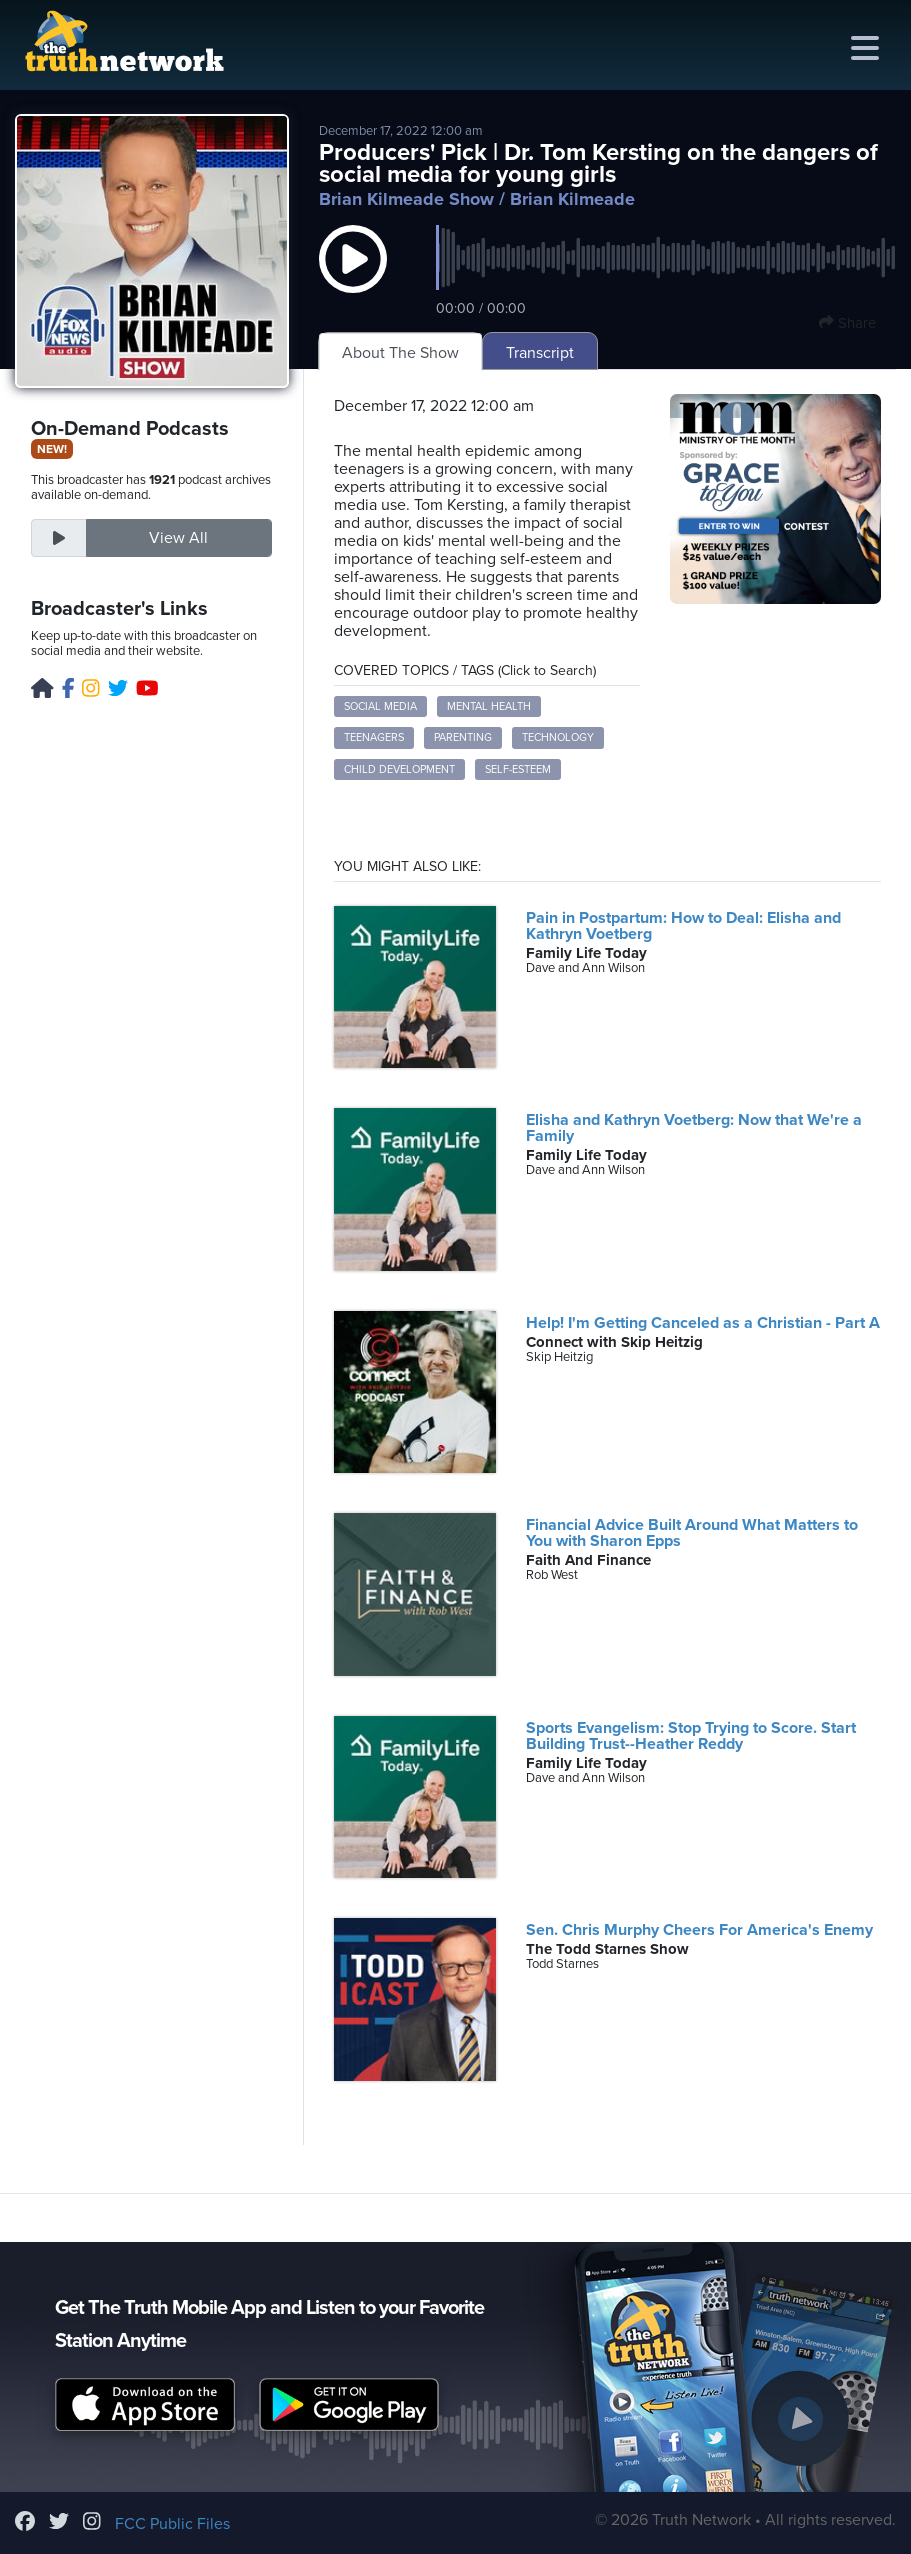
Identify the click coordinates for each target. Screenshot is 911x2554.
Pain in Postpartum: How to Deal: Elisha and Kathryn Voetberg (683, 926)
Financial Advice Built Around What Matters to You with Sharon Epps (692, 1533)
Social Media (380, 706)
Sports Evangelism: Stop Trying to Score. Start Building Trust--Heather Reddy (691, 1736)
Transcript (540, 353)
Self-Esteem (518, 769)
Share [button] (847, 323)
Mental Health (489, 706)
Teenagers (374, 737)
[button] (353, 279)
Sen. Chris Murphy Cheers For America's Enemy (699, 1930)
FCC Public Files (172, 2524)
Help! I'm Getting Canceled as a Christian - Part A (703, 1323)
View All (178, 538)
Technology (558, 737)
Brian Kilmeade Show (406, 199)
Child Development (399, 769)
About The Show (400, 353)
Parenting (463, 737)
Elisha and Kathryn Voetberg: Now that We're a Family (694, 1128)
